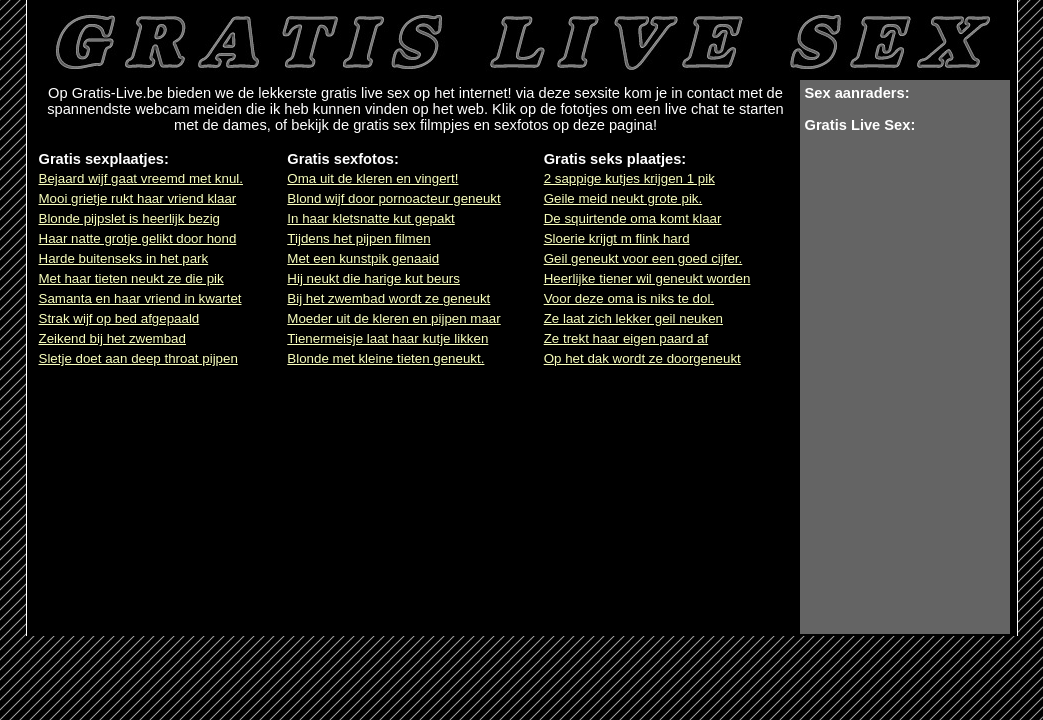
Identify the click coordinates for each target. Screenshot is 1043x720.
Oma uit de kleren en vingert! (372, 178)
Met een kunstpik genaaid (363, 258)
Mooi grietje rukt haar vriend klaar (138, 198)
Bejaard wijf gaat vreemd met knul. (141, 178)
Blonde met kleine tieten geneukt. (385, 358)
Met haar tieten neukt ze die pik (131, 278)
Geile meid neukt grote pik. (623, 198)
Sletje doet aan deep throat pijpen (138, 358)
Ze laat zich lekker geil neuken (633, 318)
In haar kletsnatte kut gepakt (370, 218)
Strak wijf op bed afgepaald (119, 318)
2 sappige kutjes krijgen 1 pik (629, 178)
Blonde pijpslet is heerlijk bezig (130, 218)
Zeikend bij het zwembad (112, 338)
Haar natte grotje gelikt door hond (138, 238)
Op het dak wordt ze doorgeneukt (642, 358)
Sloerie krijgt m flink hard (617, 238)
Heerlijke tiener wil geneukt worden (647, 278)
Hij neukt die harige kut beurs (373, 278)
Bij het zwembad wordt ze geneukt (388, 298)
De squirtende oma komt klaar (633, 218)
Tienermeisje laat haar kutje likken (387, 338)
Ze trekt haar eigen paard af (626, 338)
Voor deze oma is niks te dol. (629, 298)
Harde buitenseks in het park (124, 258)
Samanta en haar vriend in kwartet (140, 298)
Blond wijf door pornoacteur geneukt (393, 198)
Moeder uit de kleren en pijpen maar (393, 318)
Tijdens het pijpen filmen (358, 238)
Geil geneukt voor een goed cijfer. (643, 258)
